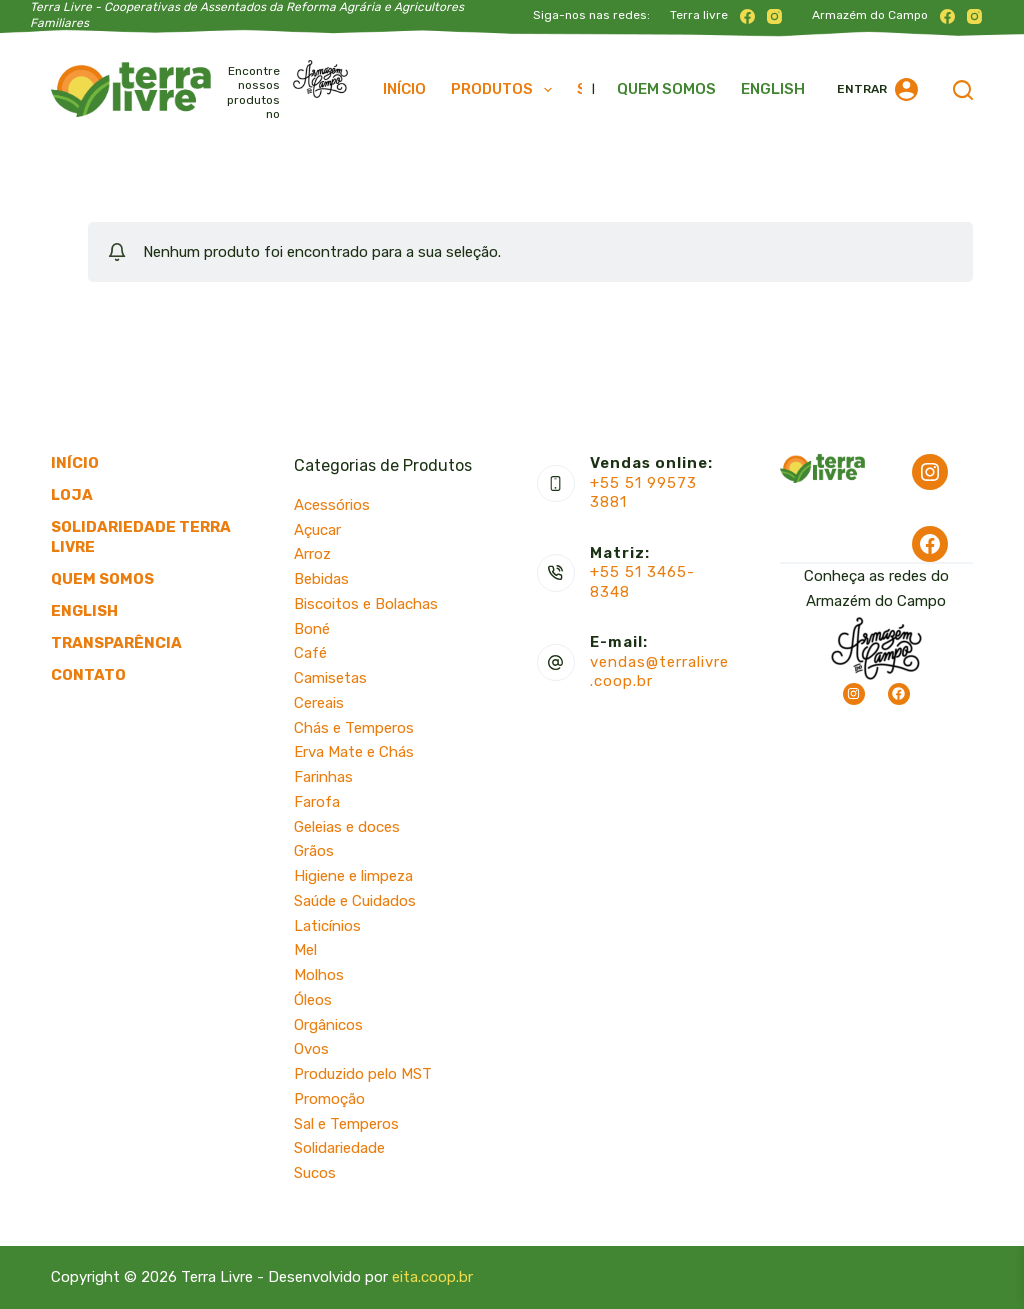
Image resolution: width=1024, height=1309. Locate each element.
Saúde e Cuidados (355, 901)
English (773, 89)
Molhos (319, 975)
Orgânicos (328, 1025)
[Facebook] (747, 16)
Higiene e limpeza (353, 876)
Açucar (317, 530)
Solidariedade (339, 1148)
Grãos (314, 851)
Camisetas (330, 678)
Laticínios (327, 926)
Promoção (329, 1099)
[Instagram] (774, 16)
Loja (72, 495)
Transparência (116, 643)
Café (310, 653)
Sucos (315, 1173)
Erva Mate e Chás (354, 752)
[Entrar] (877, 89)
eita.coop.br (432, 1277)
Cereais (319, 703)
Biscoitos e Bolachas (366, 604)
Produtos (505, 90)
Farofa (317, 802)
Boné (312, 629)
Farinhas (323, 777)
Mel (305, 950)
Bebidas (321, 579)
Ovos (311, 1049)
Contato (88, 675)
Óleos (313, 1000)
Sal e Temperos (346, 1124)
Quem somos (666, 89)
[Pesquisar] (963, 90)
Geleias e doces (347, 827)
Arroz (312, 554)
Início (404, 89)
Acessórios (332, 505)
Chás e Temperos (354, 728)
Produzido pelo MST (363, 1074)
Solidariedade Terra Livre (141, 537)
